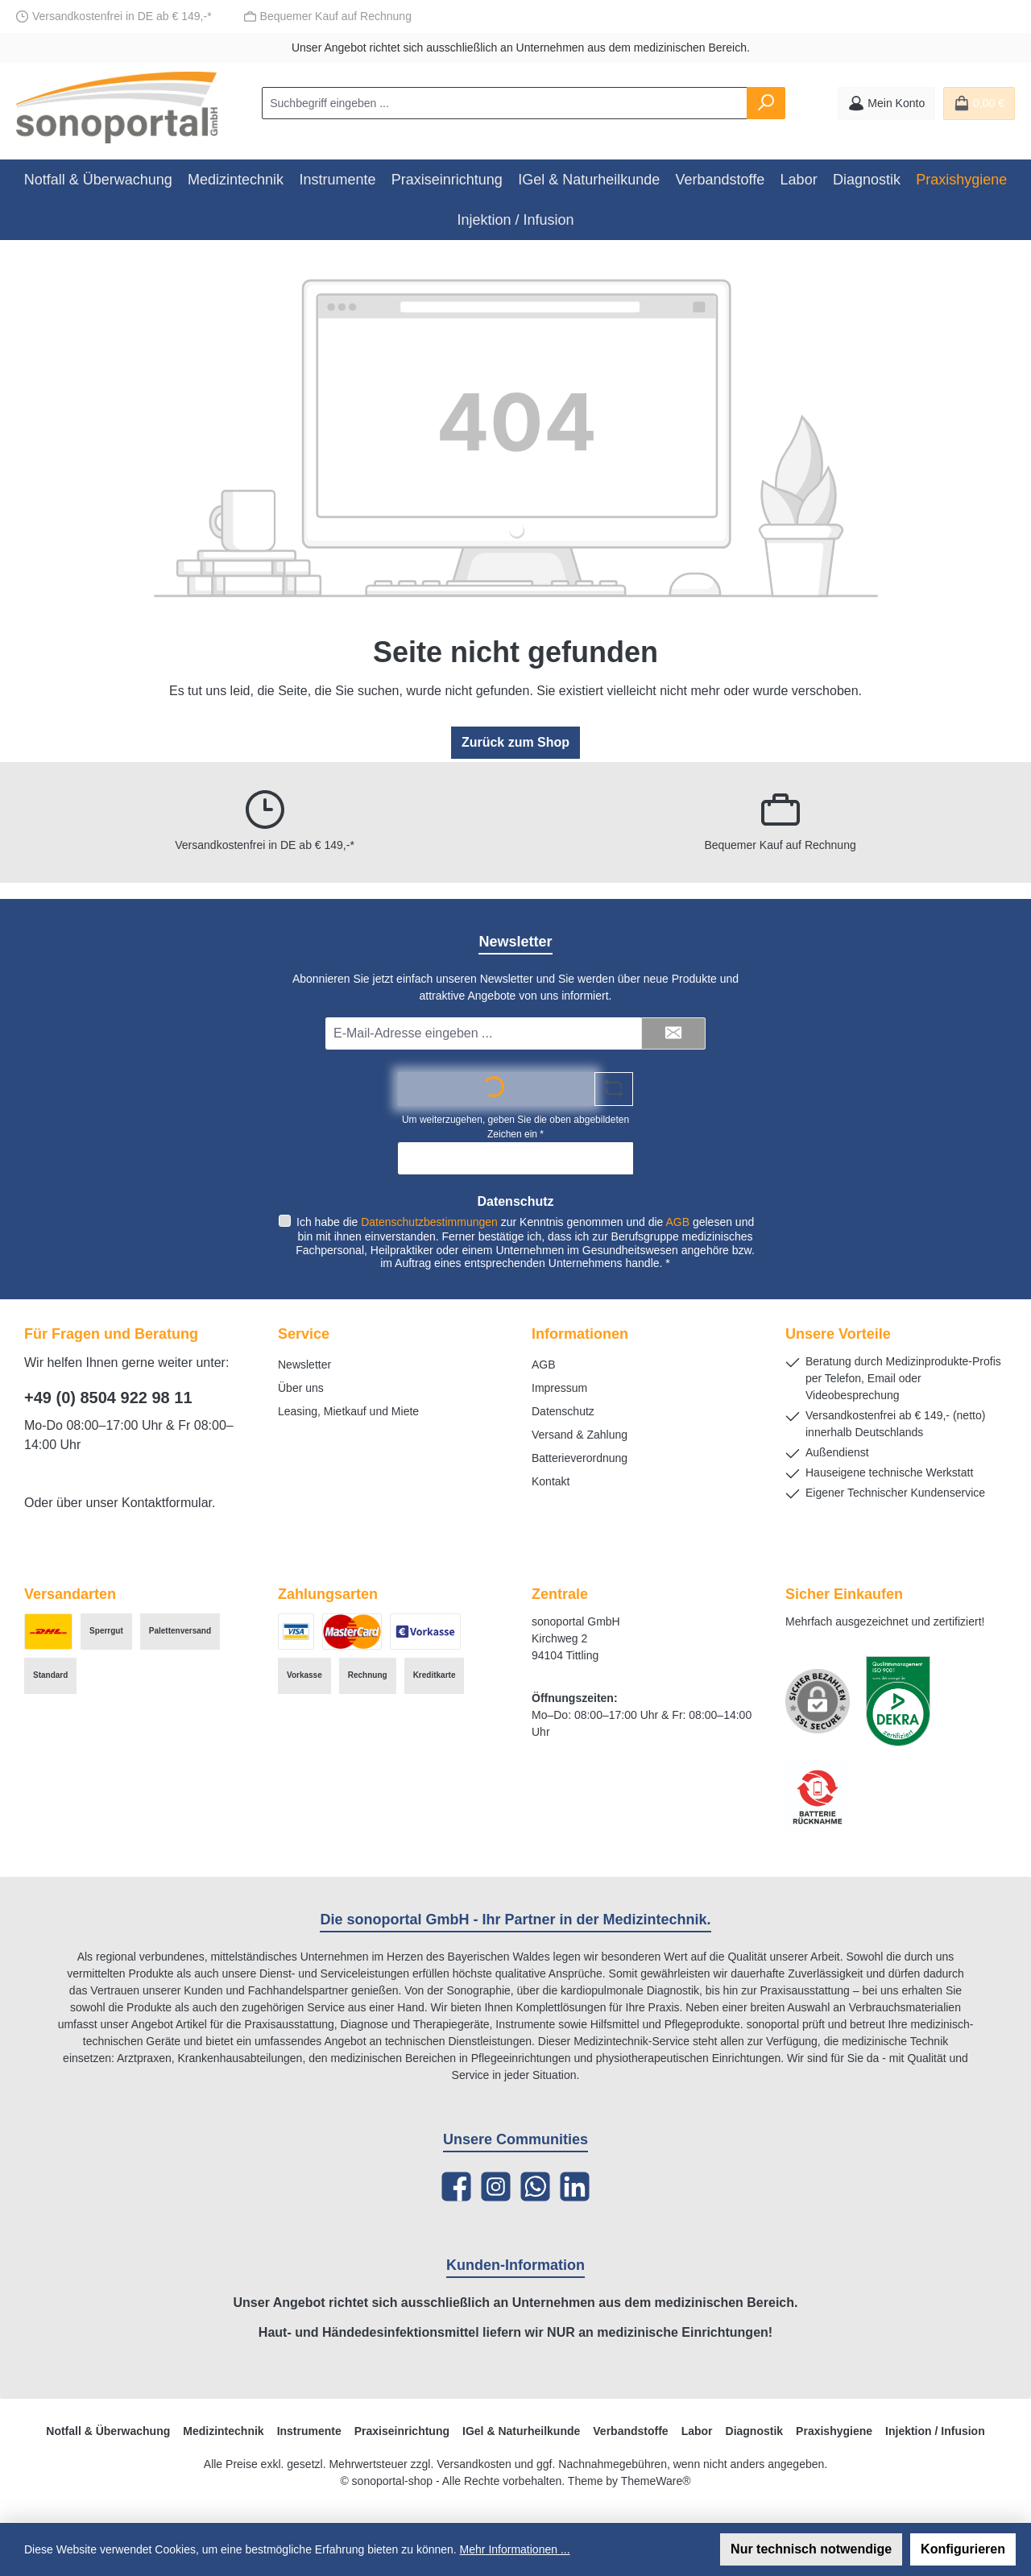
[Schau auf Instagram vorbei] (496, 2186)
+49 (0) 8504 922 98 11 (108, 1397)
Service (303, 1334)
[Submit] (673, 1032)
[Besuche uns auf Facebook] (456, 2186)
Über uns (301, 1387)
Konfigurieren (963, 2549)
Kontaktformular (167, 1503)
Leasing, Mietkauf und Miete (348, 1411)
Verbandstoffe (630, 2431)
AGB (677, 1220)
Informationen (580, 1334)
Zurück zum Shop (515, 742)
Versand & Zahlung (579, 1434)
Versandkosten (474, 2464)
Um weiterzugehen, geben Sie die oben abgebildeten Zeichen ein (515, 1125)
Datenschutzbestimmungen (429, 1220)
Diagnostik (755, 2431)
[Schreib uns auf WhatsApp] (535, 2186)
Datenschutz (563, 1411)
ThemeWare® (656, 2481)
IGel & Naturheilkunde (521, 2431)
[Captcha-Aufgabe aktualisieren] (613, 1087)
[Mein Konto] (886, 103)
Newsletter (304, 1364)
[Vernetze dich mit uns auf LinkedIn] (575, 2186)
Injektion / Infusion (935, 2431)
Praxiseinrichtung (401, 2431)
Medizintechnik (223, 2431)
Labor (697, 2431)
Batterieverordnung (579, 1458)
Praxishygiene (834, 2431)
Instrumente (309, 2431)
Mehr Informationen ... (515, 2549)
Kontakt (550, 1481)
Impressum (559, 1387)
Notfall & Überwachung (108, 2431)
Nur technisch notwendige (811, 2549)
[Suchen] (766, 103)
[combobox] (504, 103)
